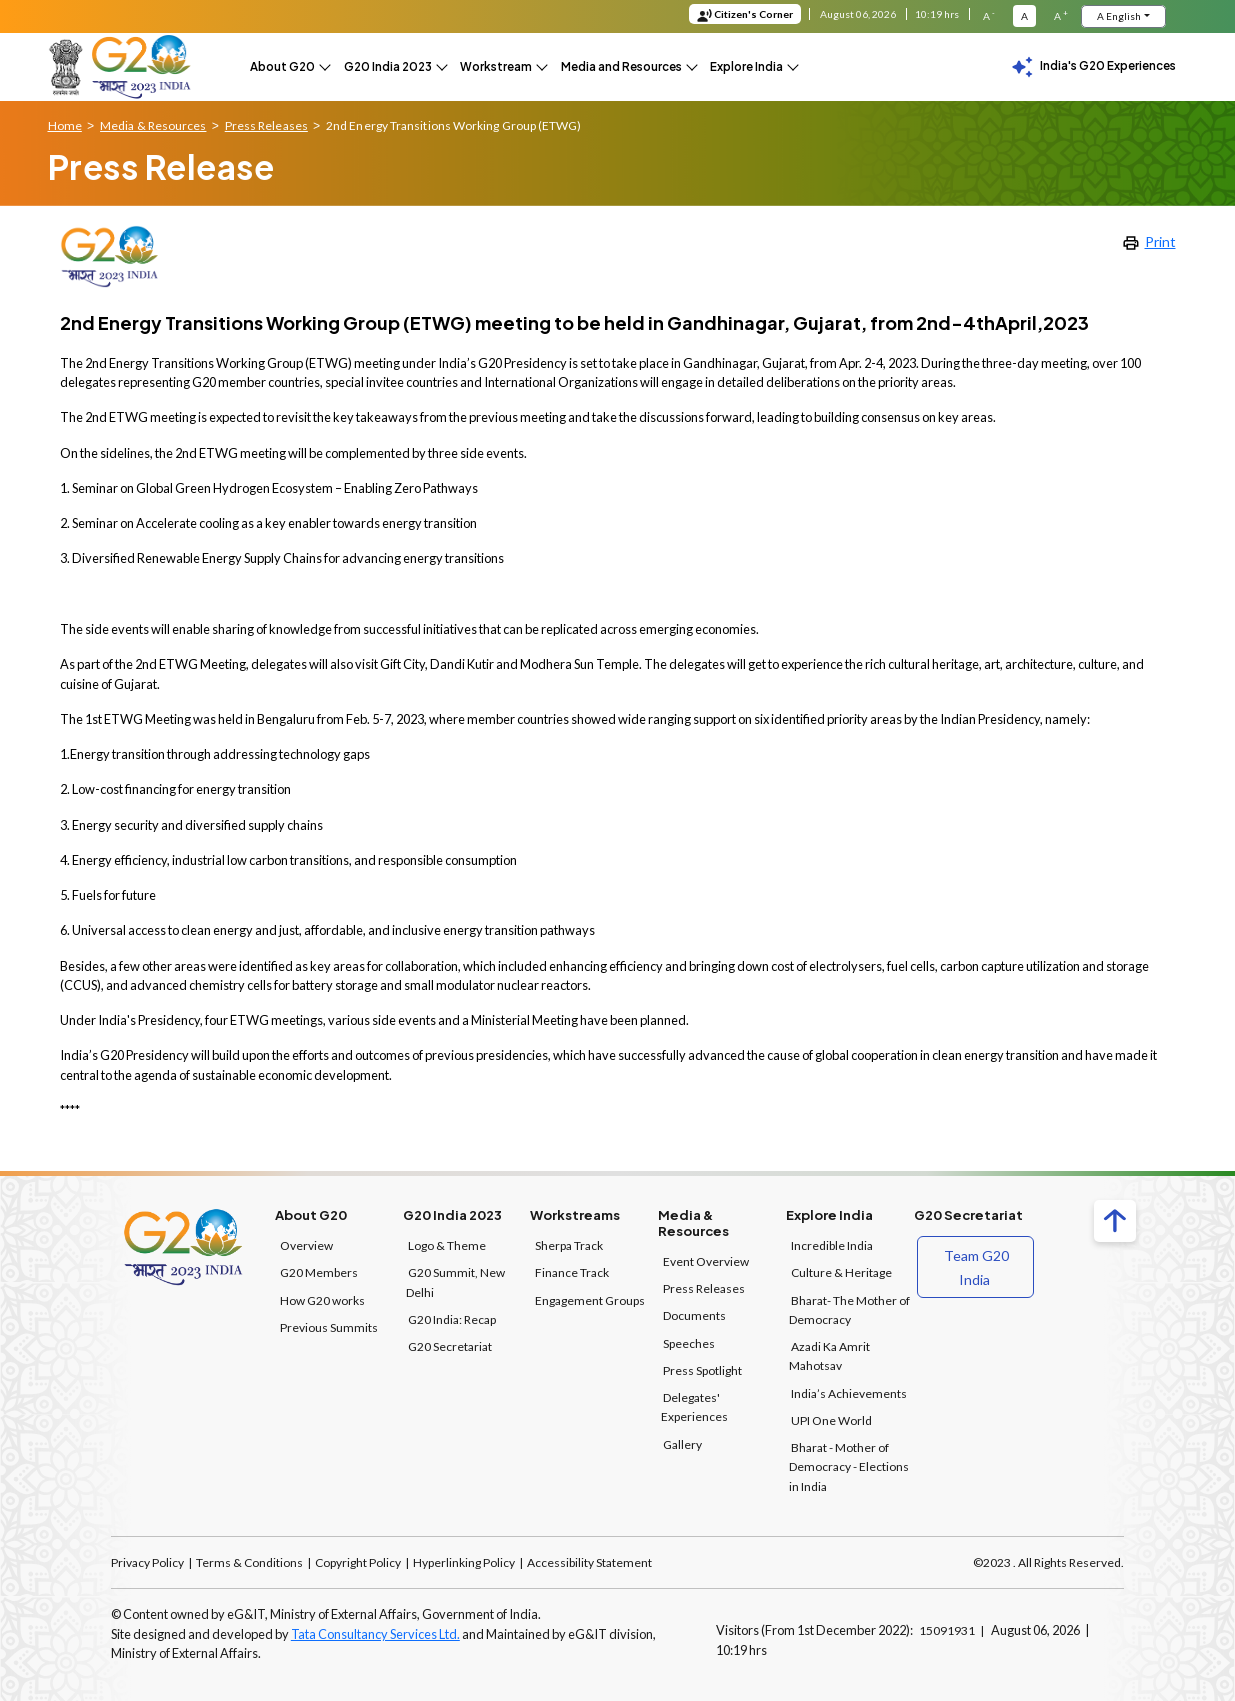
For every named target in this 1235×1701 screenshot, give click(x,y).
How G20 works (322, 1298)
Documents (694, 1314)
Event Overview (706, 1259)
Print (1149, 239)
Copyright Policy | (362, 1560)
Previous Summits (329, 1325)
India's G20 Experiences (1093, 67)
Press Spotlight (702, 1368)
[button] (288, 66)
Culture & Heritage (841, 1271)
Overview (306, 1243)
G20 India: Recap (452, 1317)
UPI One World (831, 1418)
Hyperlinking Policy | (468, 1560)
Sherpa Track (569, 1243)
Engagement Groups (590, 1298)
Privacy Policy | (152, 1560)
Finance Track (572, 1271)
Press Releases (704, 1286)
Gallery (682, 1442)
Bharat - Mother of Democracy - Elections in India (849, 1465)
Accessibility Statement (588, 1560)
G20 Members (319, 1271)
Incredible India (832, 1243)
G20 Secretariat (450, 1344)
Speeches (689, 1341)
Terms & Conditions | (253, 1560)
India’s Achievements (849, 1391)
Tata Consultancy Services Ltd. (375, 1632)
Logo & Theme (447, 1243)
